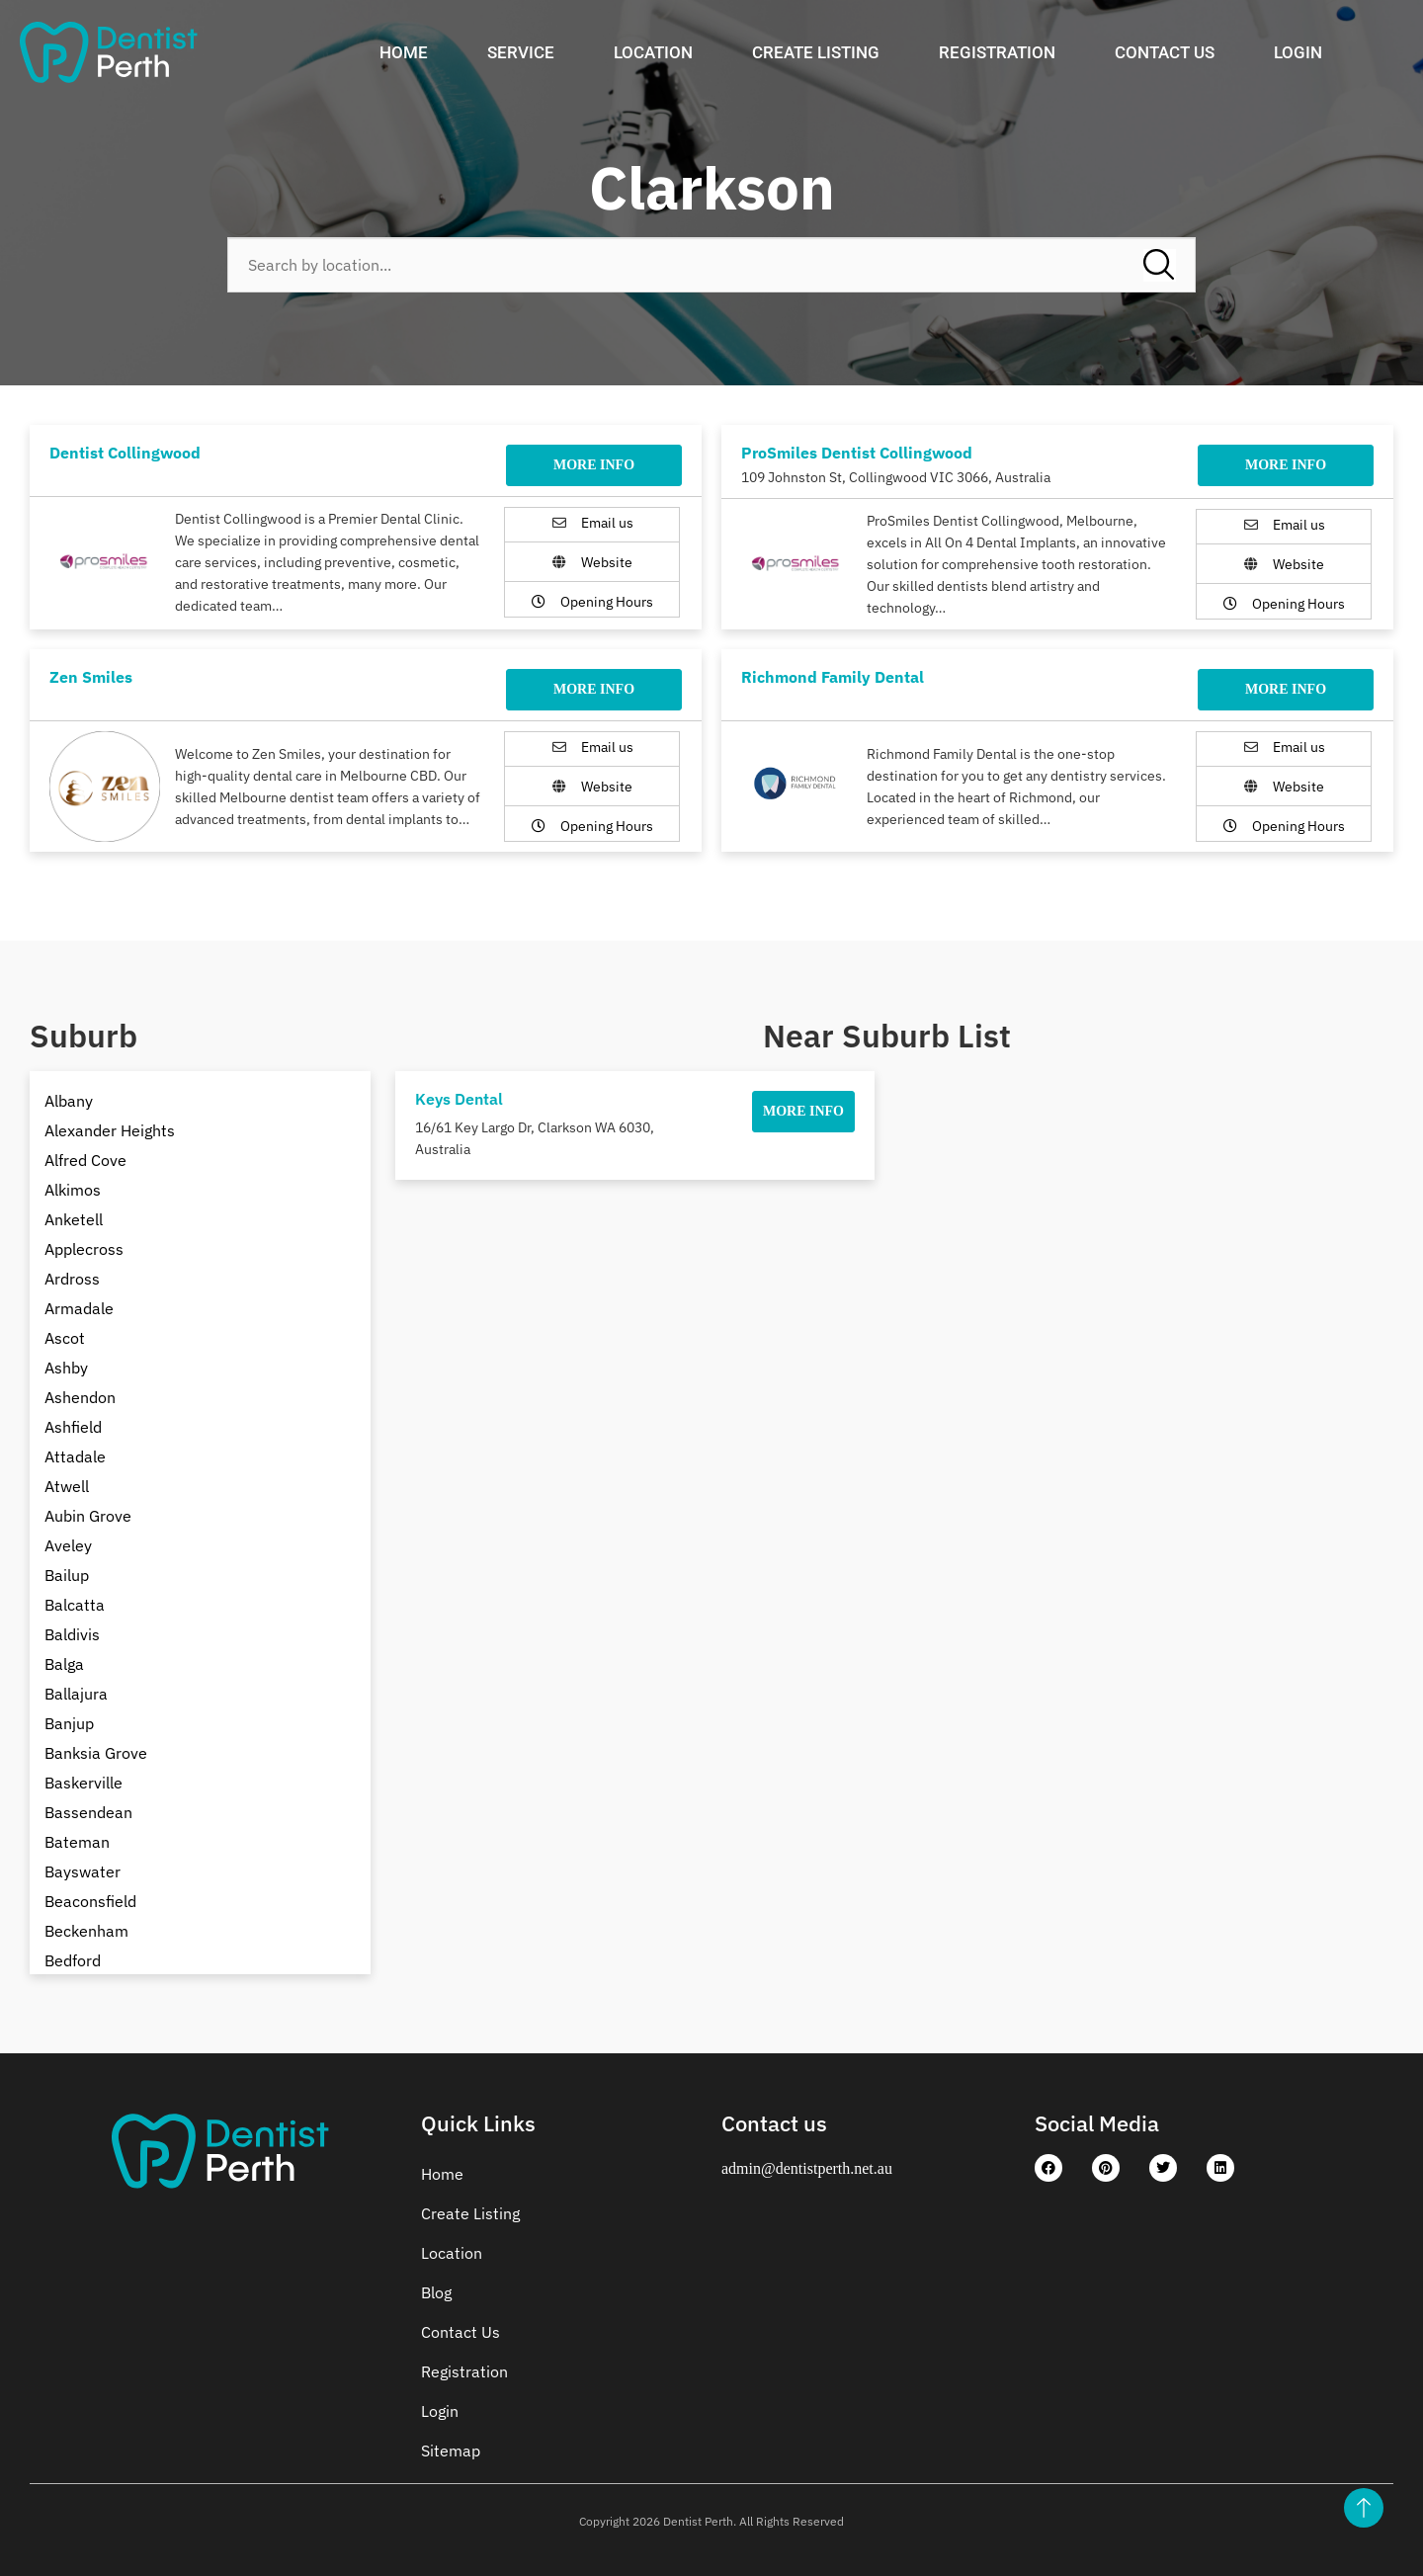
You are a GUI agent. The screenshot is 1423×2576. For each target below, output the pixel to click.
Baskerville (83, 1782)
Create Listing (815, 52)
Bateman (77, 1842)
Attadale (75, 1456)
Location (653, 52)
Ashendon (80, 1397)
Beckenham (86, 1931)
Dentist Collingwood (125, 452)
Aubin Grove (87, 1516)
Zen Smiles (90, 677)
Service (520, 52)
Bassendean (88, 1812)
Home (403, 52)
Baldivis (72, 1634)
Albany (68, 1101)
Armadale (79, 1308)
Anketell (73, 1219)
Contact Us (1164, 52)
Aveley (68, 1545)
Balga (64, 1664)
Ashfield (73, 1427)
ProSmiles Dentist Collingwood (856, 452)
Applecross (84, 1249)
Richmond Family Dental (832, 677)
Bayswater (82, 1871)
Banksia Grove (95, 1753)
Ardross (72, 1278)
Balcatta (74, 1605)
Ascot (64, 1338)
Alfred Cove (85, 1160)
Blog (436, 2292)
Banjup (69, 1723)
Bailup (66, 1575)
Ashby (66, 1367)
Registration (997, 52)
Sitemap (450, 2450)
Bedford (72, 1960)
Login (1298, 52)
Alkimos (72, 1190)
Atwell (66, 1486)
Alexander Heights (109, 1130)
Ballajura (76, 1693)
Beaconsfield (90, 1901)
